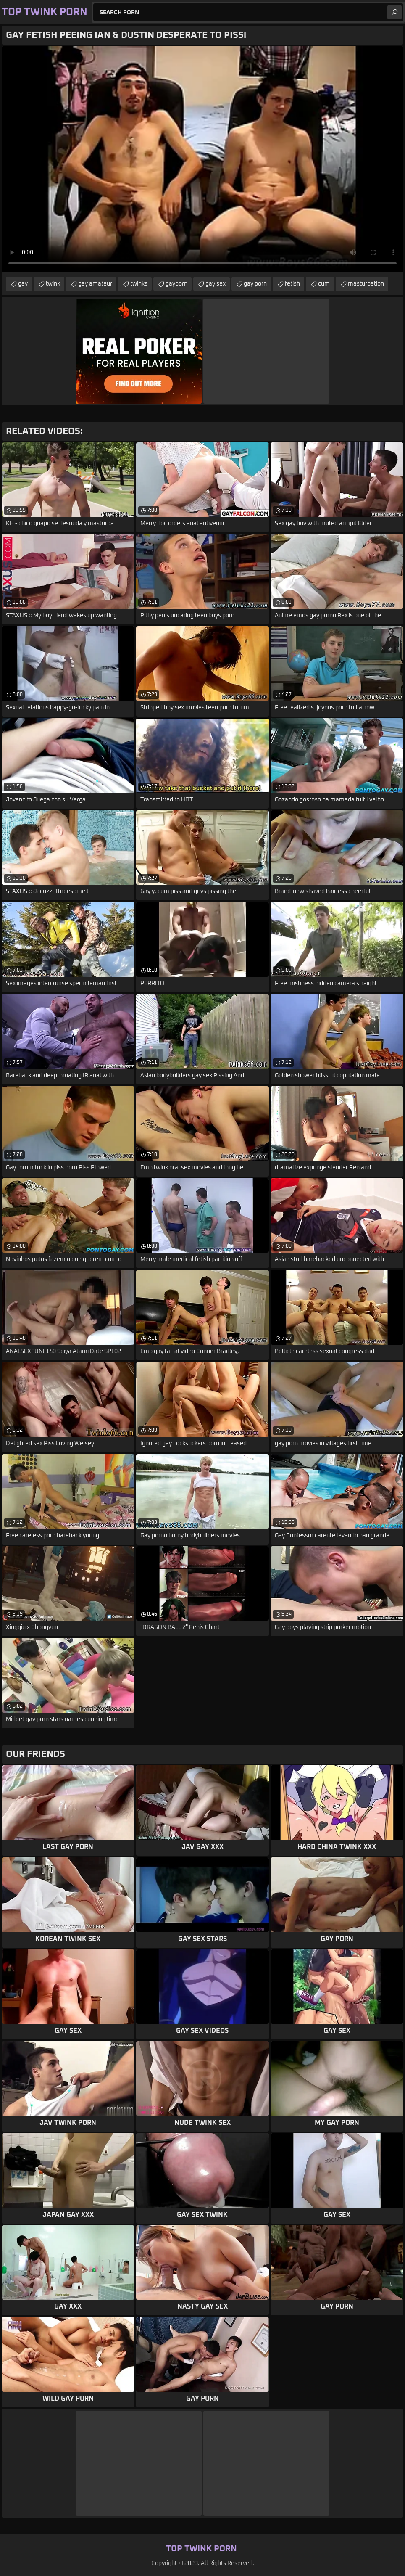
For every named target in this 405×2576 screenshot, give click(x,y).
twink (53, 284)
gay (23, 284)
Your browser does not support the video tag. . (202, 159)
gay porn (255, 284)
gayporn (176, 284)
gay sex (215, 284)
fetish (292, 284)
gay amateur (95, 284)
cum (324, 284)
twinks (138, 284)
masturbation (366, 284)
